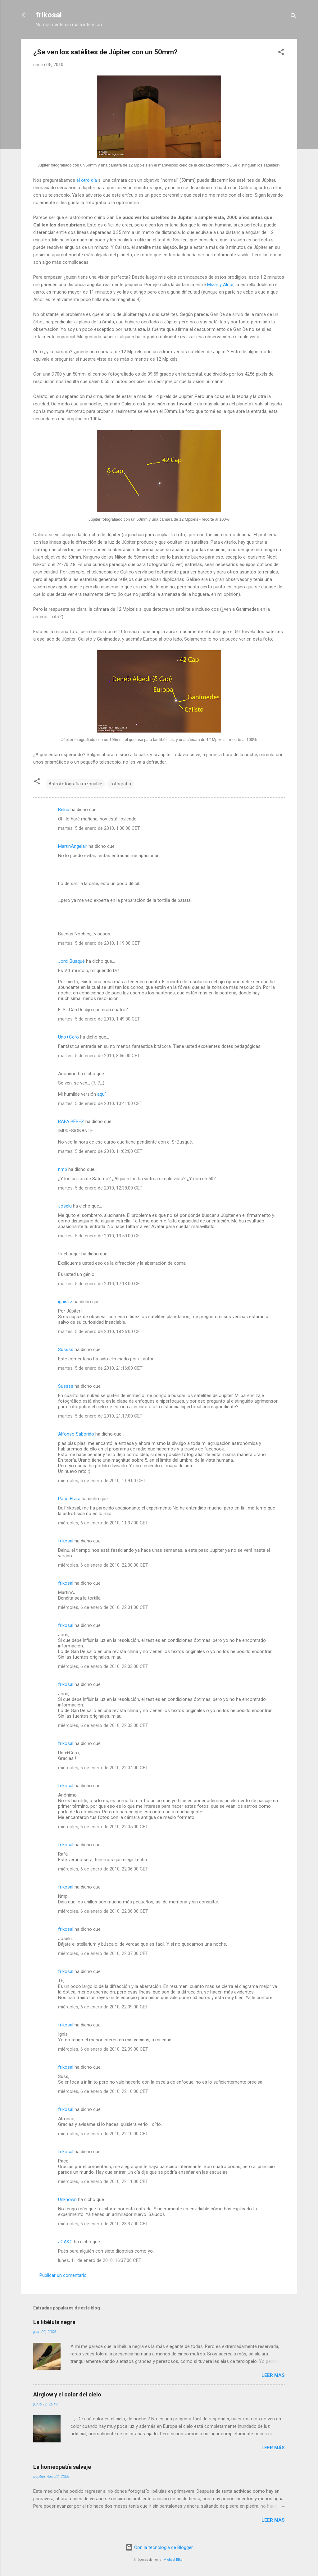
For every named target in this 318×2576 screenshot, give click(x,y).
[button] (281, 53)
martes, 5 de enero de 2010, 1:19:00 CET (99, 943)
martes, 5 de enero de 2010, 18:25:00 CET (100, 1331)
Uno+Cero (68, 1037)
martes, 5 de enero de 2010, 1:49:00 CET (99, 1019)
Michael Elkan (173, 2560)
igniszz (65, 1301)
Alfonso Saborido (76, 1434)
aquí (101, 1094)
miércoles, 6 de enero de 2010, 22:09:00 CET (103, 2007)
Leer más (273, 2375)
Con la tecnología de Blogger (159, 2547)
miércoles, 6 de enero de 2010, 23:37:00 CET (103, 2224)
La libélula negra (54, 2322)
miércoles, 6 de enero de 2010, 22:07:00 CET (103, 1953)
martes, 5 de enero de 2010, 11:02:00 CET (100, 1151)
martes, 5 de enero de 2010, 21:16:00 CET (100, 1368)
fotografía (120, 784)
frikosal (49, 15)
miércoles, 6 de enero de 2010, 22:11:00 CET (103, 2181)
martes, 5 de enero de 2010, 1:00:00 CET (99, 828)
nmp (62, 1169)
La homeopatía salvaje (62, 2467)
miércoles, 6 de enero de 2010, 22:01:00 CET (103, 1607)
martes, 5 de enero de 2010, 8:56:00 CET (99, 1055)
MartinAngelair (72, 846)
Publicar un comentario (63, 2275)
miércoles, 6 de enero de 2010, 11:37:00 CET (103, 1523)
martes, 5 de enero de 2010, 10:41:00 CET (100, 1103)
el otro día (86, 180)
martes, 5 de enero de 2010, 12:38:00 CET (100, 1188)
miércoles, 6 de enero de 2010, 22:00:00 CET (103, 1565)
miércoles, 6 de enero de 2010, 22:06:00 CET (103, 1869)
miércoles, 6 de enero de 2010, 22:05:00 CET (103, 1826)
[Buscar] (293, 16)
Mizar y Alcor (220, 284)
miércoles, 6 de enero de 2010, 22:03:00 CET (103, 1666)
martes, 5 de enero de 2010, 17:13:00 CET (100, 1283)
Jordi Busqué (71, 961)
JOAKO (65, 2242)
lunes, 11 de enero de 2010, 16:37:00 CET (99, 2260)
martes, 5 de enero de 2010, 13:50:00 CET (100, 1236)
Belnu (63, 809)
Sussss (65, 1349)
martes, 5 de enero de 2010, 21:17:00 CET (100, 1416)
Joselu (65, 1206)
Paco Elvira (69, 1498)
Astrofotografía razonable (75, 784)
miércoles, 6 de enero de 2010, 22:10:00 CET (103, 2091)
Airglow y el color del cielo (67, 2394)
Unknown (67, 2199)
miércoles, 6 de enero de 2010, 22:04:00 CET (103, 1767)
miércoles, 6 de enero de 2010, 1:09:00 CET (102, 1480)
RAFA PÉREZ (71, 1121)
